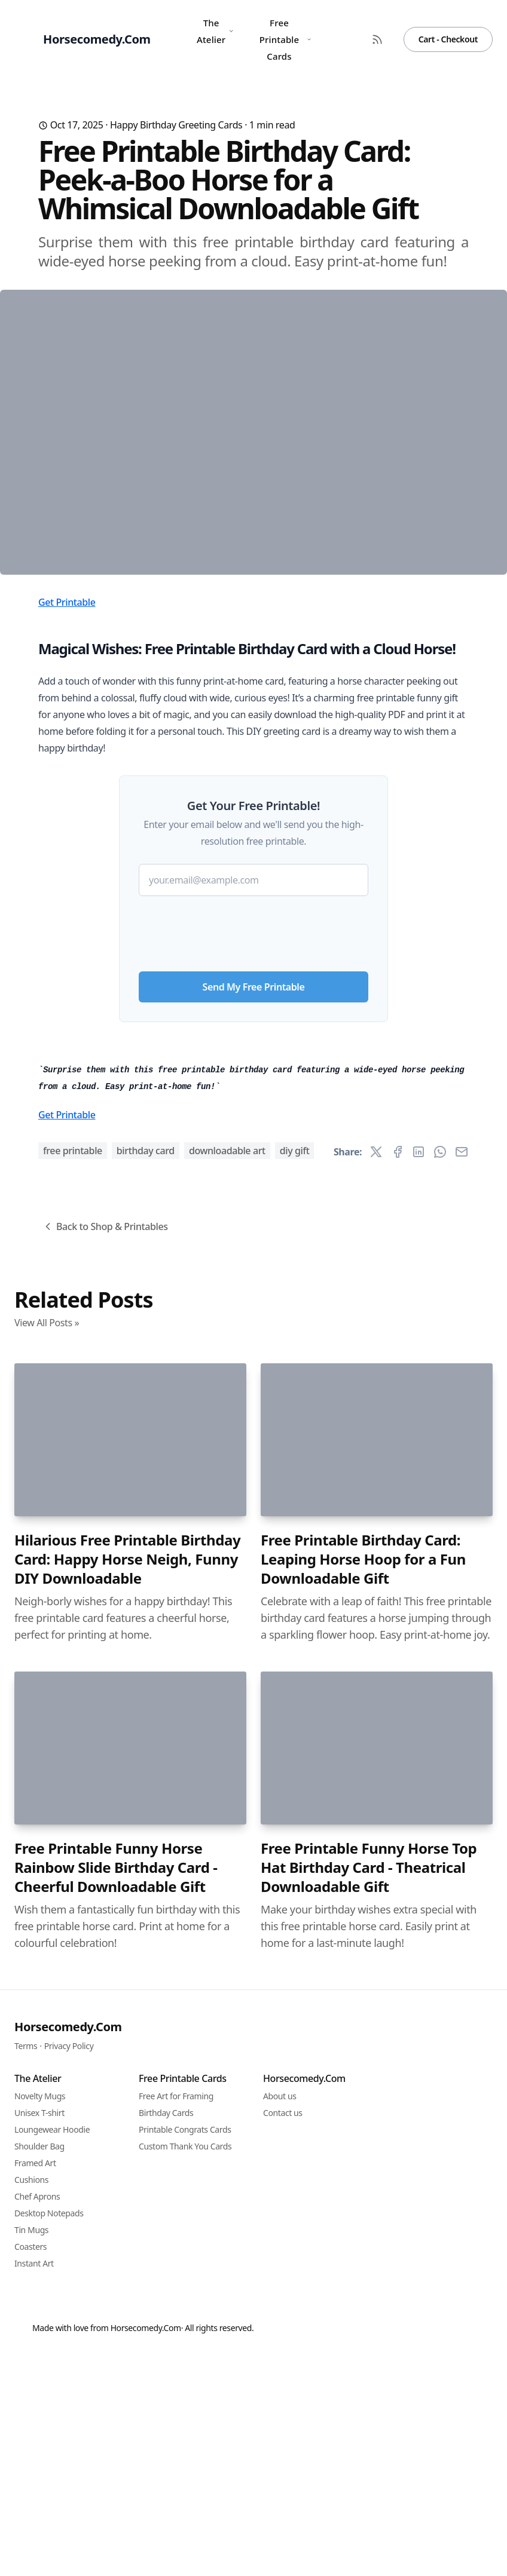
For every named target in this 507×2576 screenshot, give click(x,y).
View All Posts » (46, 1974)
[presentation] (253, 1150)
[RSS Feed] (377, 39)
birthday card (146, 1802)
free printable (72, 1802)
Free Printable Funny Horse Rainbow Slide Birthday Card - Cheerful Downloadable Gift (116, 2519)
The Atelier (215, 31)
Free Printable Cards (285, 39)
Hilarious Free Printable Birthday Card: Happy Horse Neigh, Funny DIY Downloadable (127, 2211)
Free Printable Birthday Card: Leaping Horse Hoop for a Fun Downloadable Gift (363, 2211)
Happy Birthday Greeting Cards (176, 124)
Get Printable (67, 823)
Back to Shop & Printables (105, 1878)
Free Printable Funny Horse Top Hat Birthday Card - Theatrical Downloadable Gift (369, 2519)
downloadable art (227, 1802)
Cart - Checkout (448, 39)
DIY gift (295, 1802)
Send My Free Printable (254, 1208)
